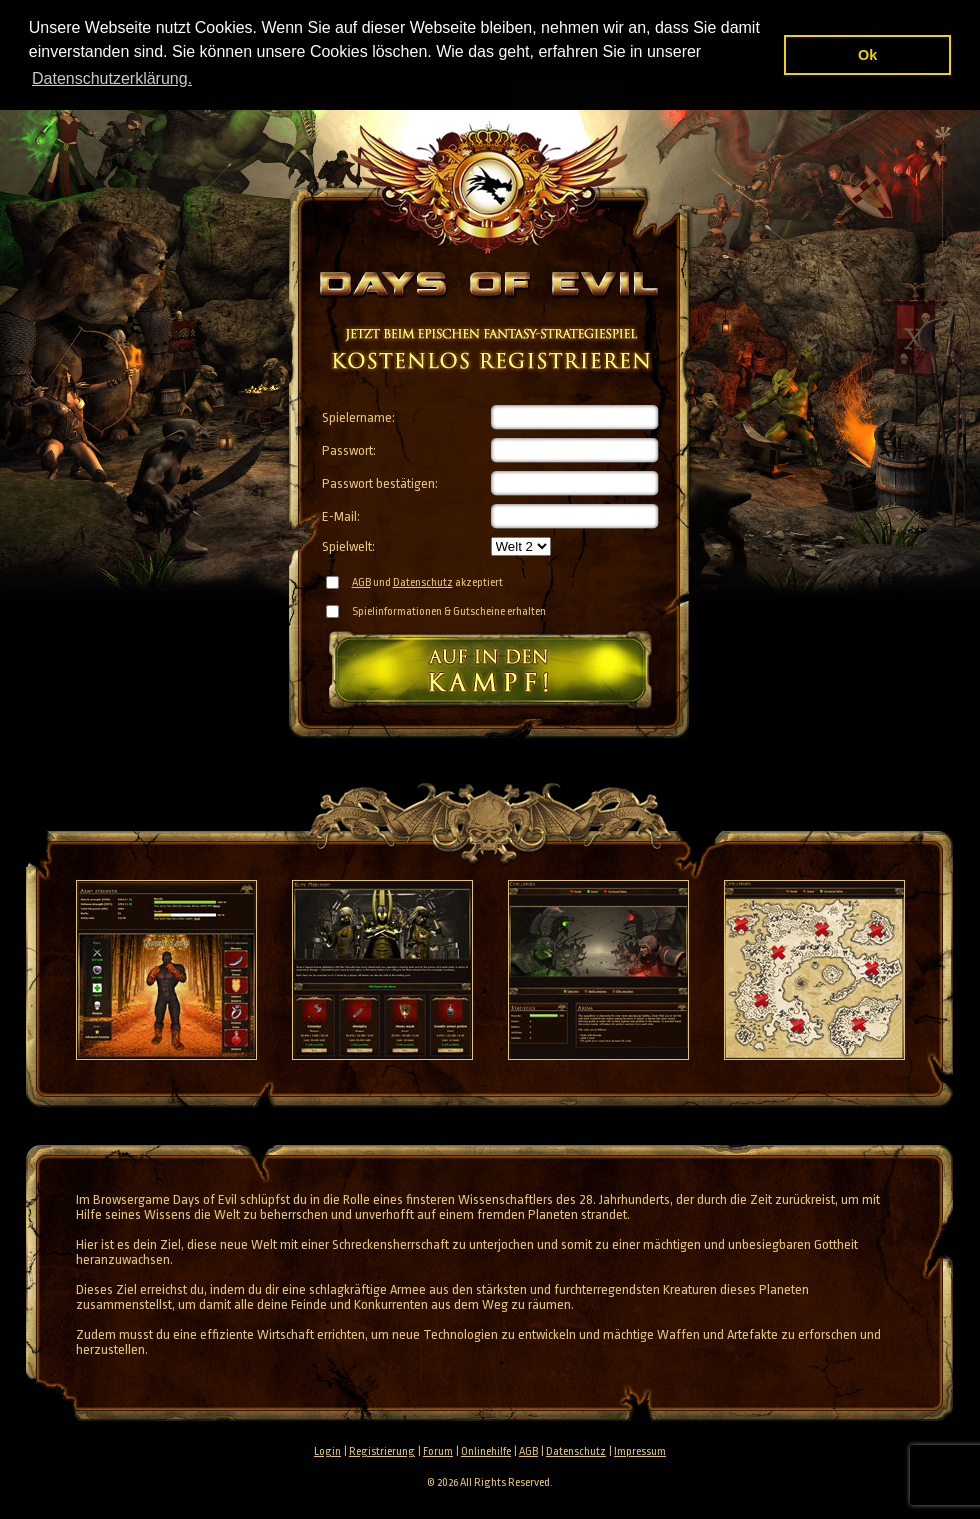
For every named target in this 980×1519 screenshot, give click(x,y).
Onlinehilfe (486, 1451)
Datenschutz (423, 582)
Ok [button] (867, 55)
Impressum (640, 1451)
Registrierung (382, 1451)
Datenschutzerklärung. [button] (112, 78)
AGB (361, 582)
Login (327, 1451)
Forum (438, 1451)
